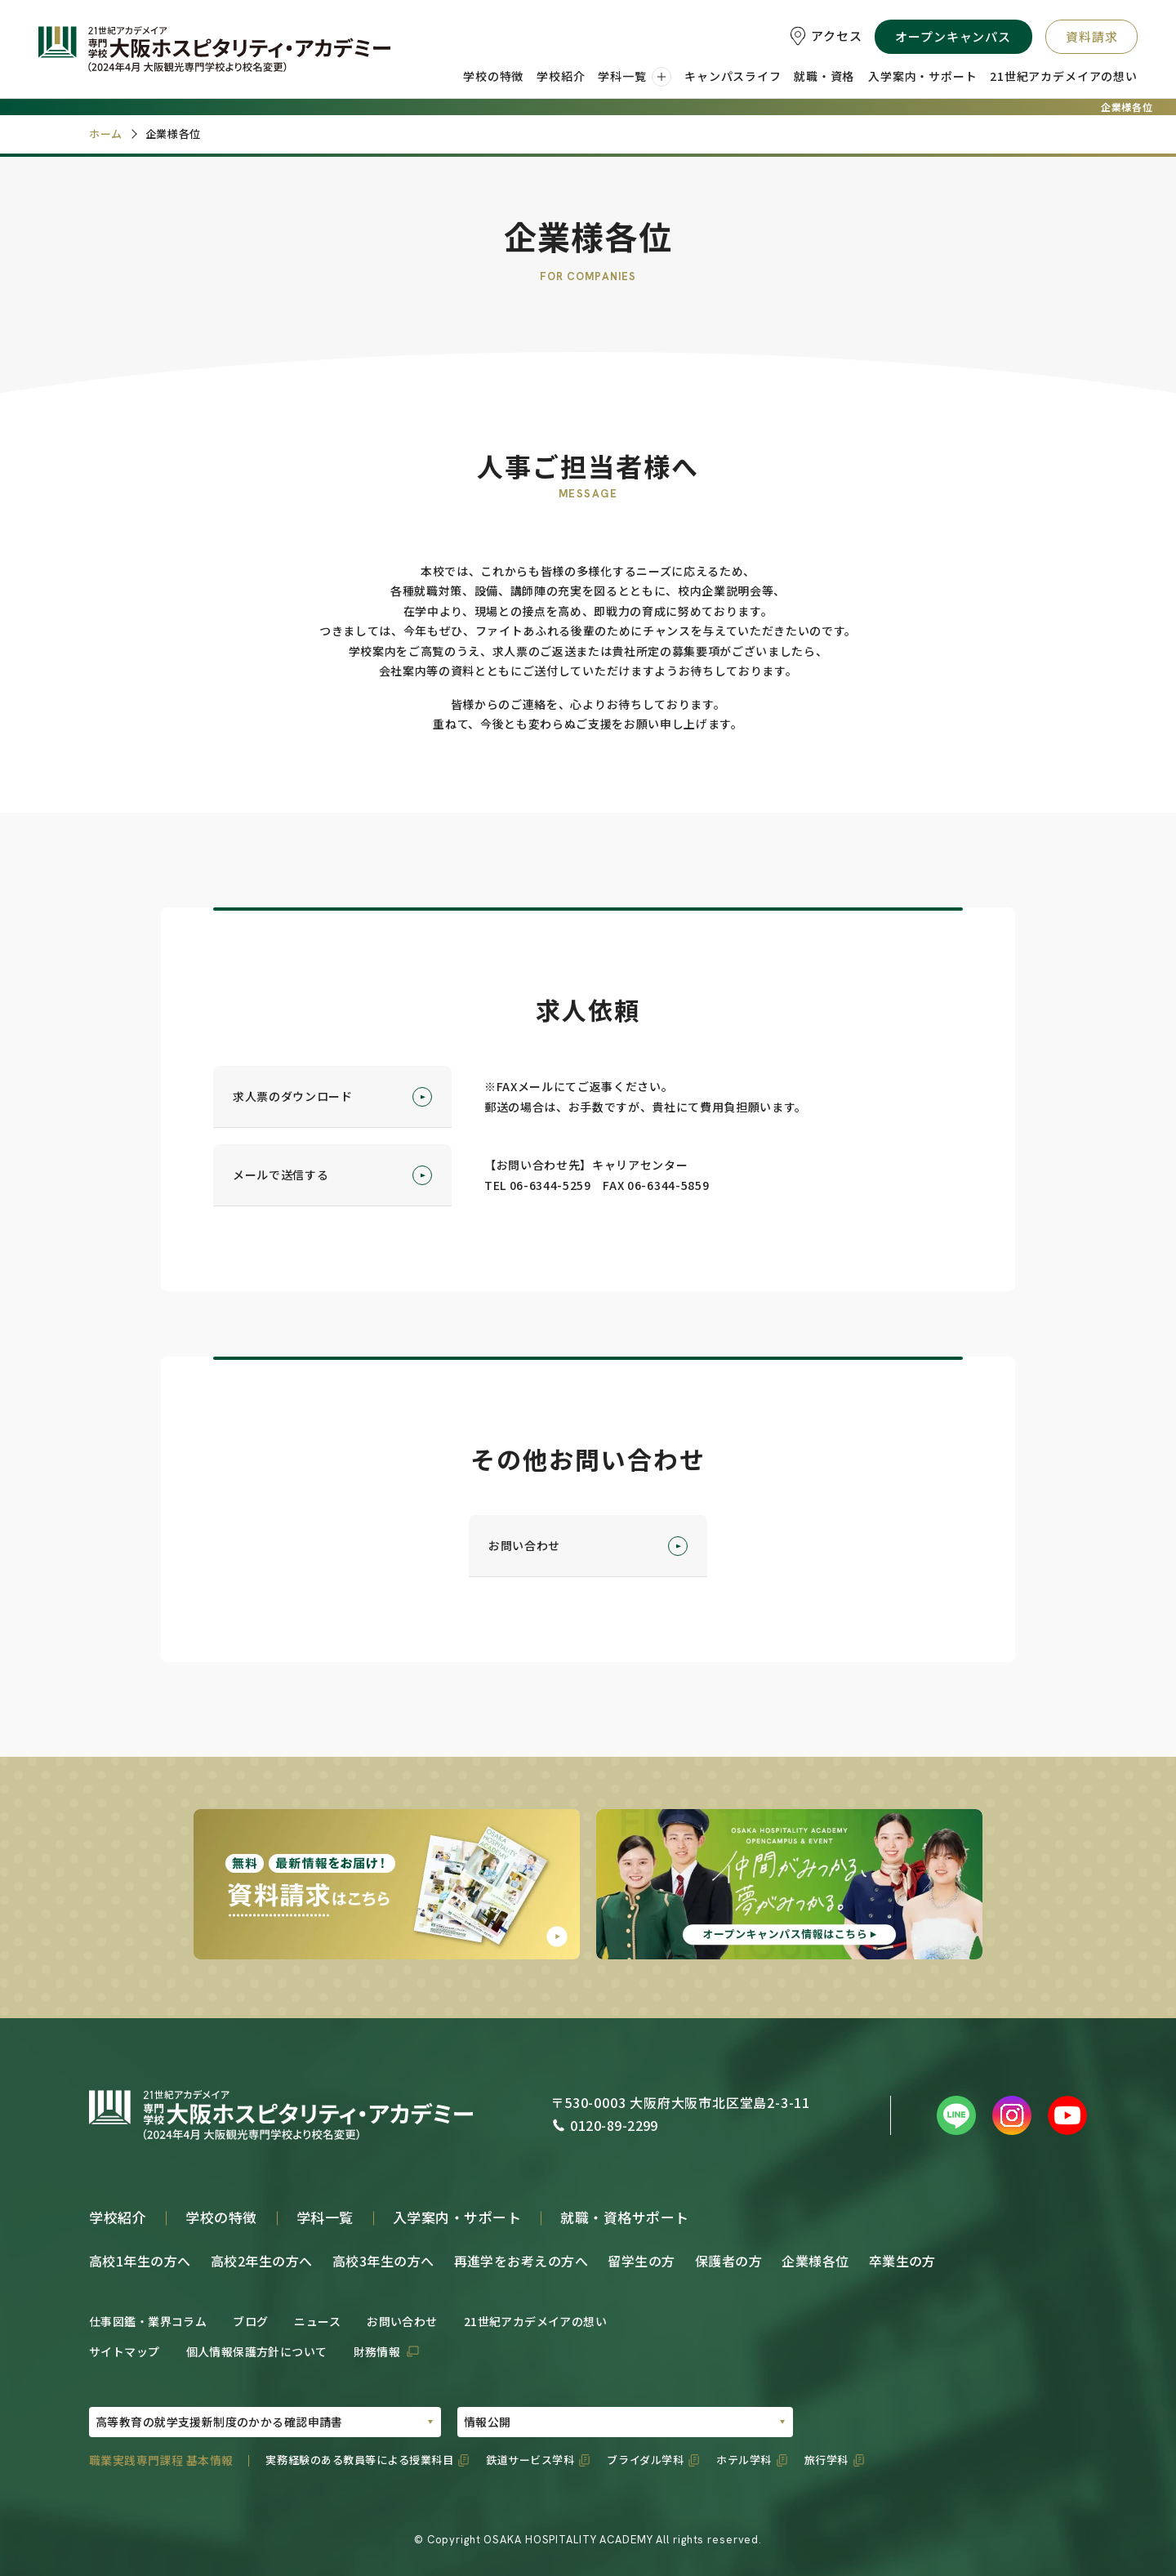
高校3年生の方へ (383, 2261)
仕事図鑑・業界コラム (148, 2321)
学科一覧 (325, 2217)
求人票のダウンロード (332, 1097)
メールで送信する (332, 1175)
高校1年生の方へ (140, 2261)
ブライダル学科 (645, 2459)
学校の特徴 (221, 2217)
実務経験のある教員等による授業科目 (359, 2459)
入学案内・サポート (457, 2217)
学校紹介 (117, 2217)
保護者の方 (728, 2261)
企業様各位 (815, 2261)
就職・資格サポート (624, 2217)
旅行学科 (826, 2459)
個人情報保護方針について (256, 2351)
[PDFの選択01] (265, 2422)
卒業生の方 (902, 2261)
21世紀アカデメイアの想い (535, 2321)
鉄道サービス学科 (530, 2459)
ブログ (250, 2321)
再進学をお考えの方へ (521, 2261)
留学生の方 (641, 2261)
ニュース (317, 2321)
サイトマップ (124, 2351)
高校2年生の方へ (262, 2261)
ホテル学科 (744, 2459)
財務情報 (377, 2351)
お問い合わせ (588, 1546)
